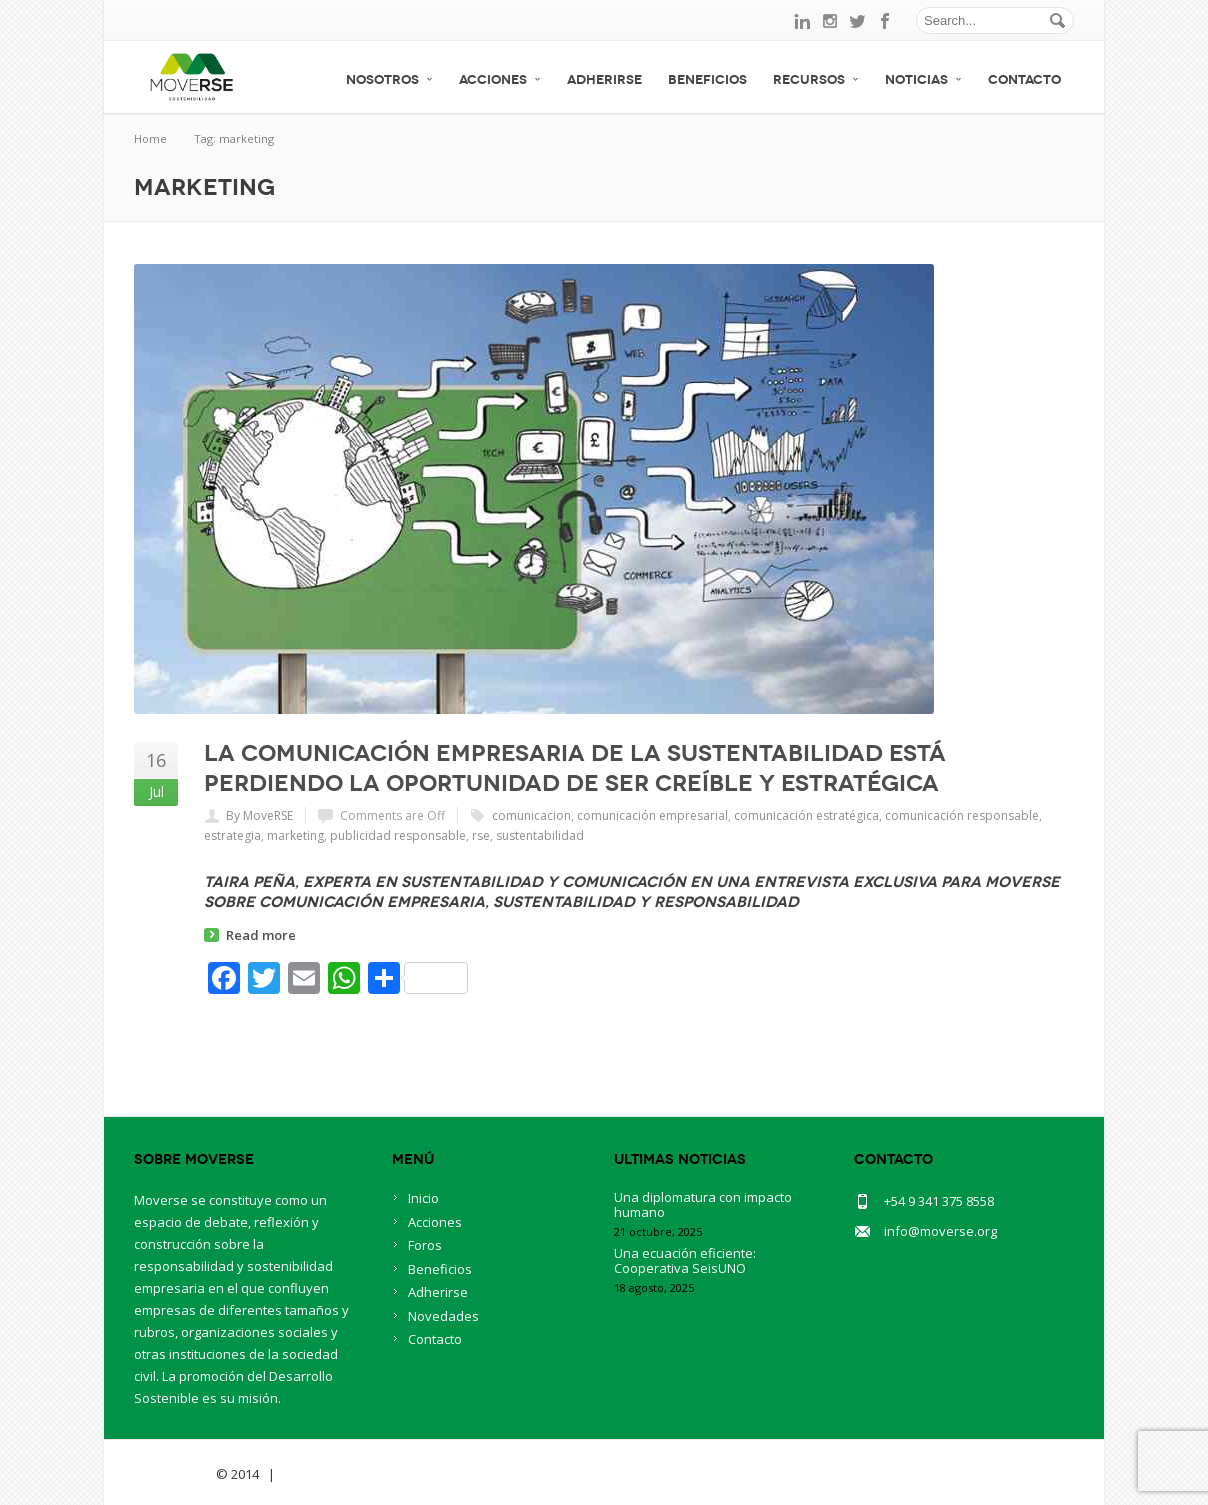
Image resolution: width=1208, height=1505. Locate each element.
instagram (830, 21)
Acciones (500, 80)
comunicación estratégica (806, 815)
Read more (261, 935)
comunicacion (531, 815)
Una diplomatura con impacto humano (703, 1204)
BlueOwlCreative (334, 1474)
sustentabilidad (540, 835)
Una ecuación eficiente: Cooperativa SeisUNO (685, 1260)
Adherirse (604, 80)
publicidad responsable (398, 835)
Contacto (1024, 80)
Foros (425, 1245)
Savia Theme (173, 1474)
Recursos (816, 80)
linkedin (802, 21)
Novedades (443, 1316)
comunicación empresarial (652, 815)
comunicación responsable (962, 815)
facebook (886, 21)
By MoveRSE (259, 815)
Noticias (923, 80)
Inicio (423, 1198)
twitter (858, 21)
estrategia (232, 835)
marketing (295, 835)
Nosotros (389, 80)
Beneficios (707, 80)
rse (481, 835)
